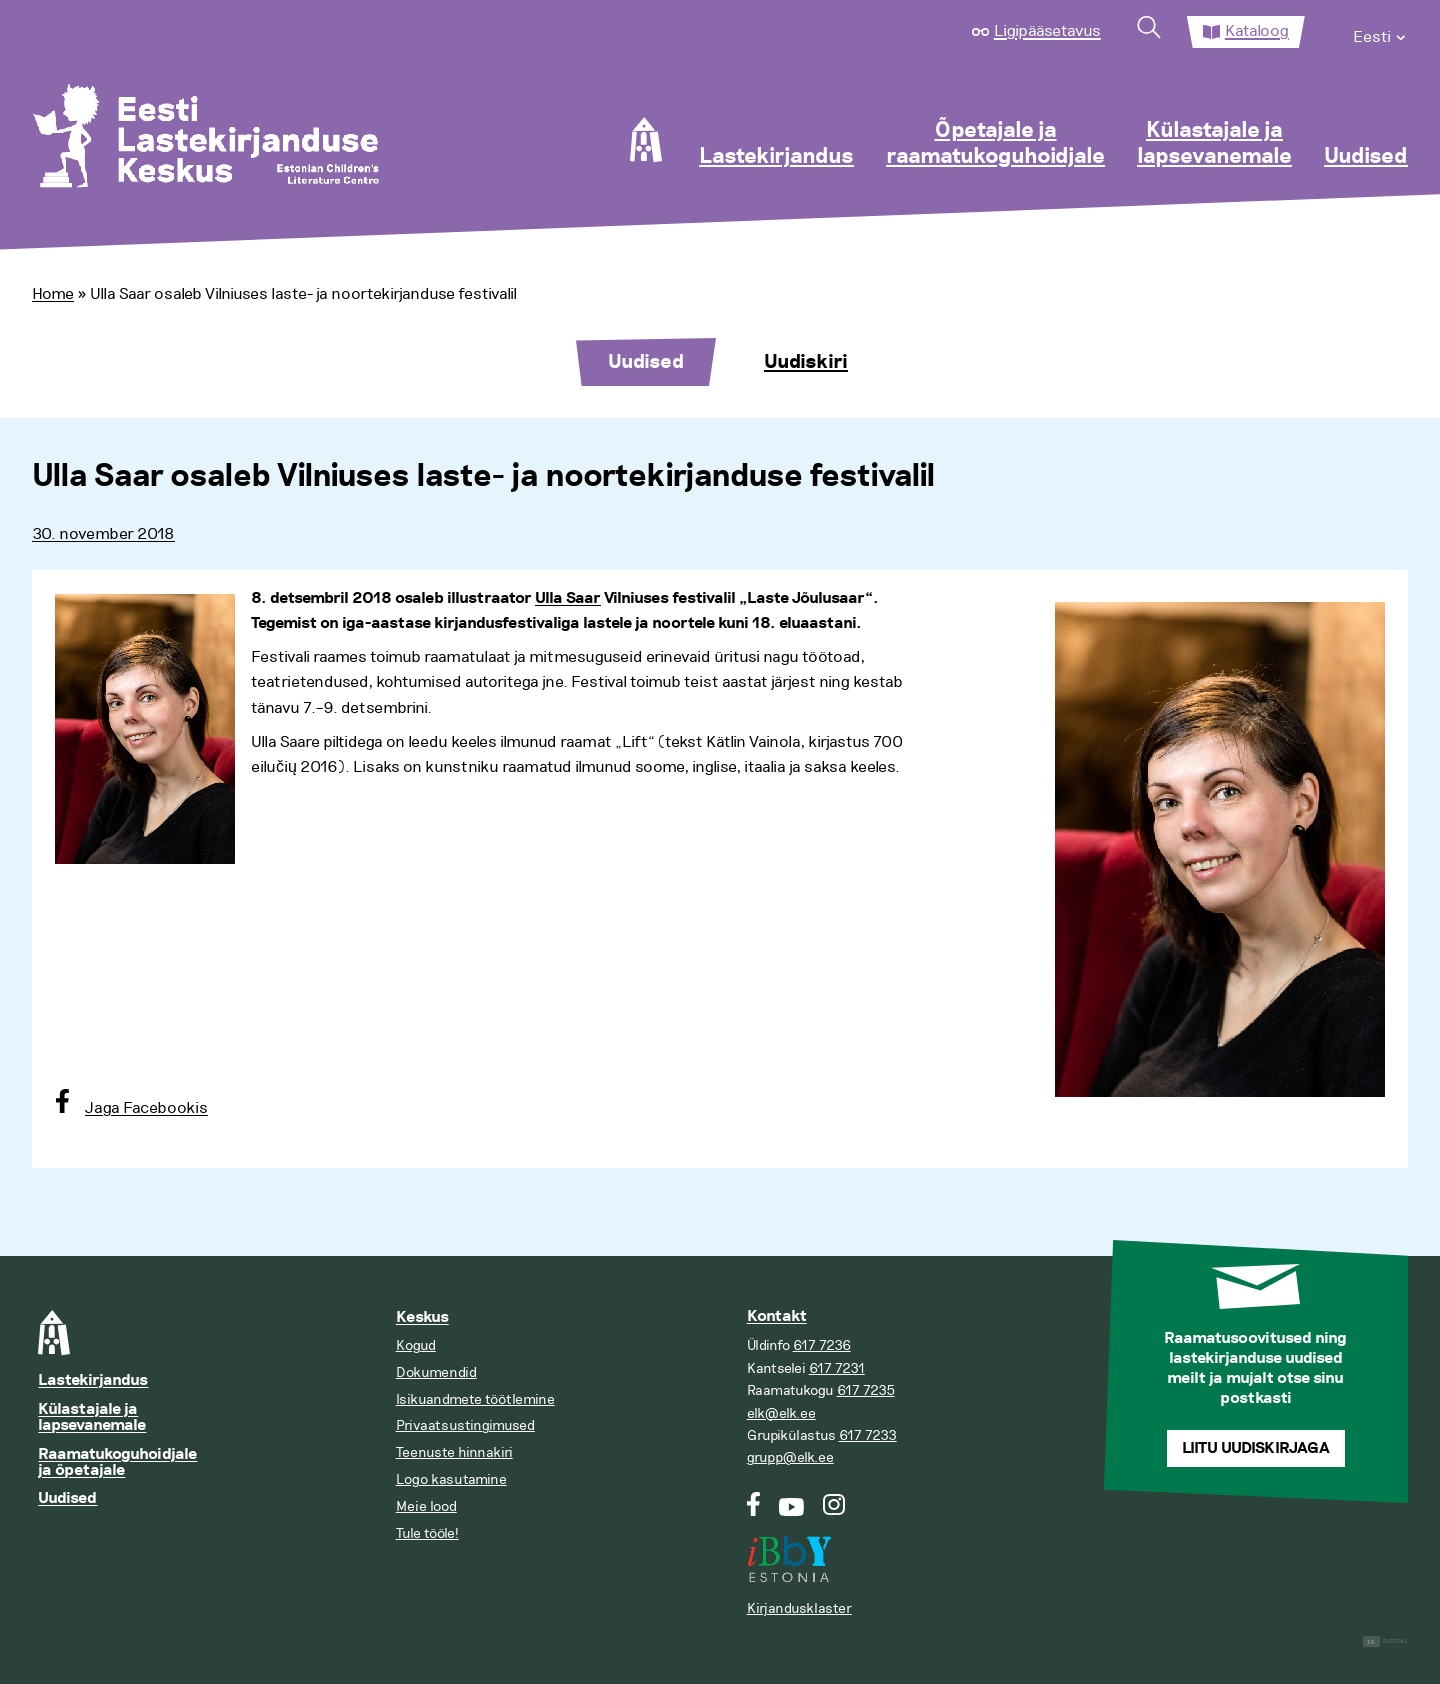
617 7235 (866, 1390)
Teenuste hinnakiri (454, 1452)
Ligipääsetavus (1047, 31)
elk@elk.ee (781, 1413)
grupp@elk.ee (790, 1457)
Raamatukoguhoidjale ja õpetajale (117, 1462)
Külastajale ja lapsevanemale (1214, 144)
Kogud (416, 1345)
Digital (1385, 1641)
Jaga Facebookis (146, 1108)
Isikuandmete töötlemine (475, 1399)
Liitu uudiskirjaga (1256, 1448)
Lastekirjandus (776, 157)
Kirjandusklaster (799, 1608)
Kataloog (1257, 31)
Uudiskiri (806, 362)
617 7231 (837, 1368)
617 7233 (868, 1435)
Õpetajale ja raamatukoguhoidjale (995, 144)
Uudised (1366, 157)
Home (53, 294)
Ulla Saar (568, 598)
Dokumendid (436, 1372)
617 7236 (822, 1345)
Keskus (422, 1317)
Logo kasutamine (451, 1479)
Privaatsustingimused (465, 1425)
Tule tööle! (427, 1533)
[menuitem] (1380, 32)
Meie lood (426, 1506)
